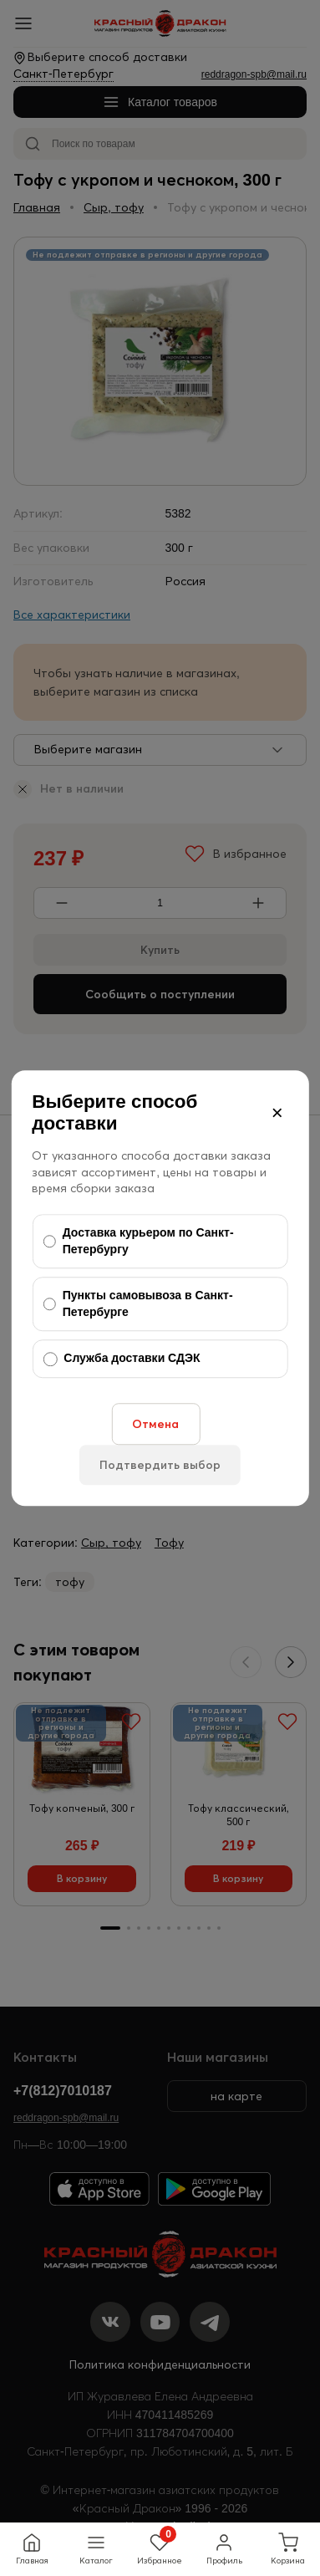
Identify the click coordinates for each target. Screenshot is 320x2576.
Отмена (155, 1423)
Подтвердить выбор (160, 1464)
